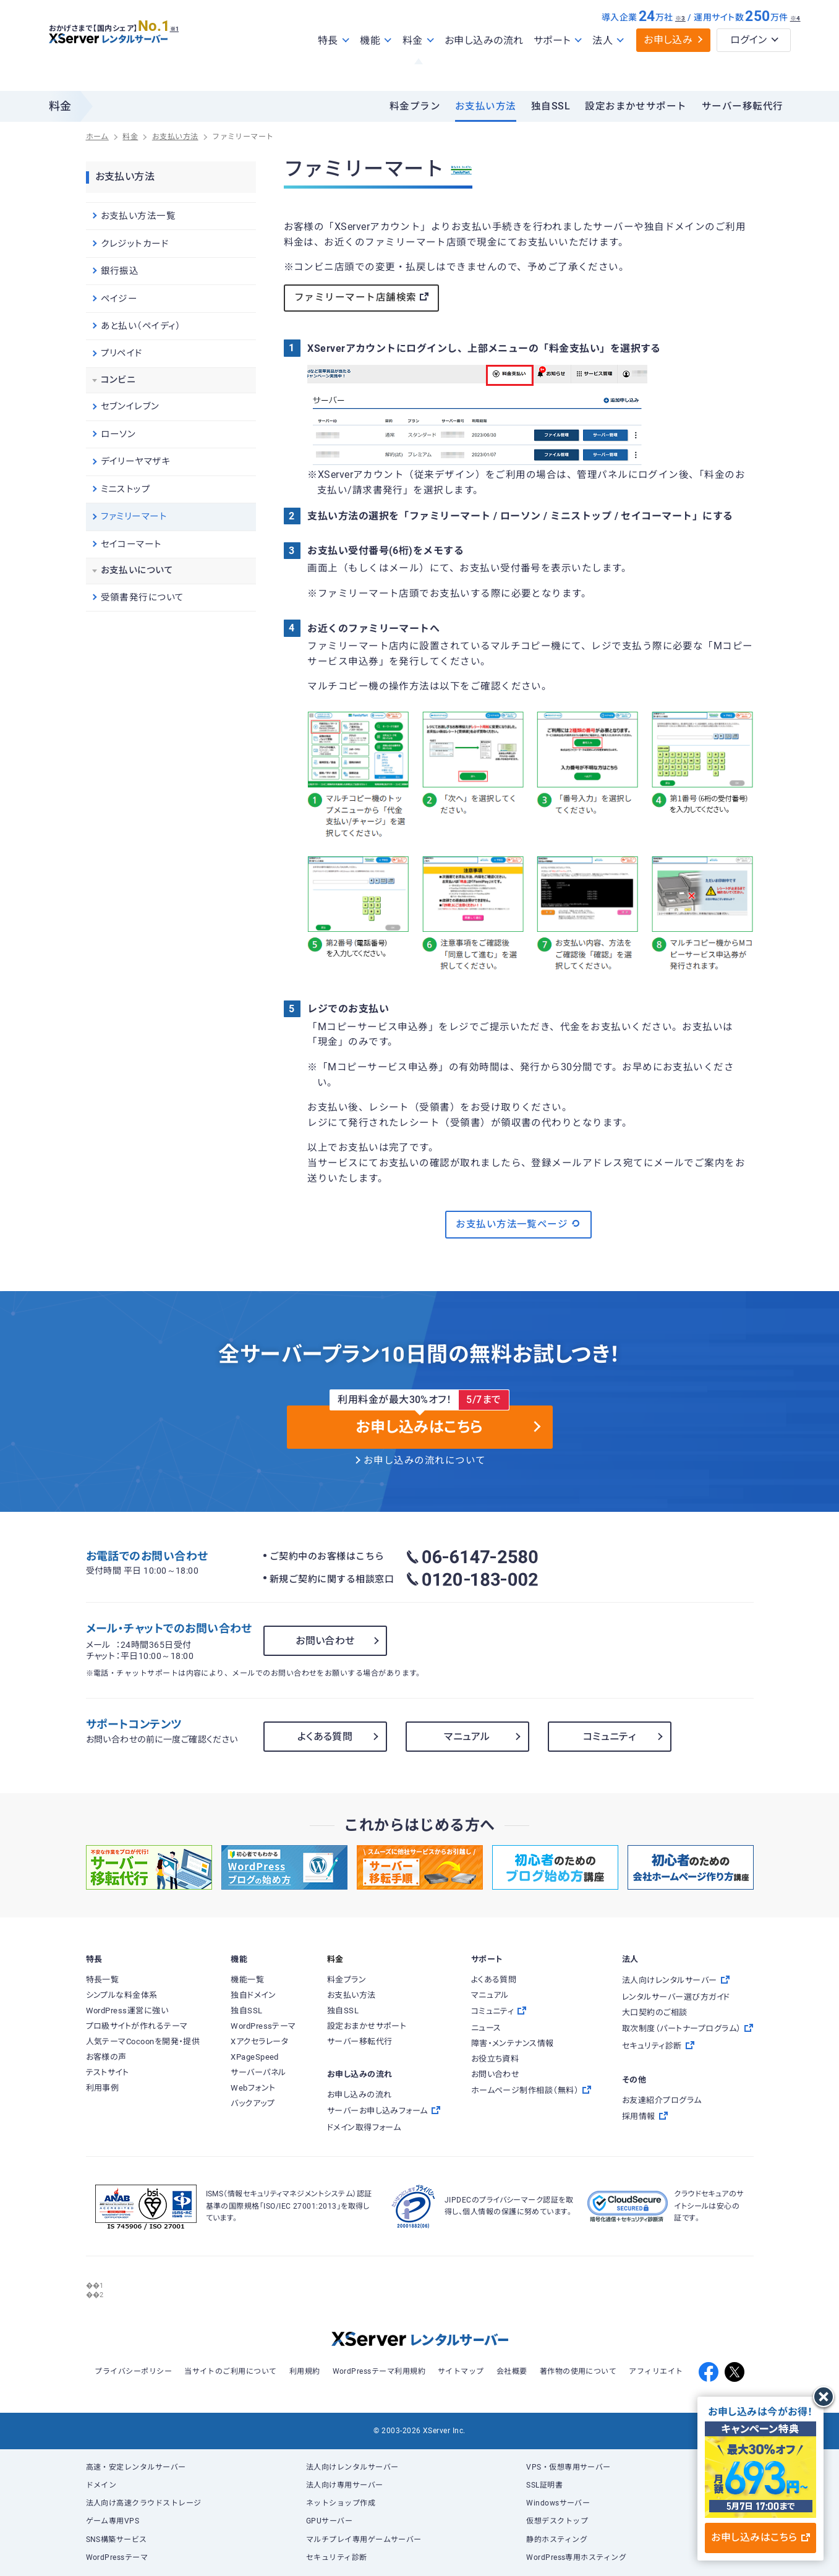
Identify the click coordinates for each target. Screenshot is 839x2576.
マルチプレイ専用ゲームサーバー (364, 2539)
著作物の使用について (578, 2371)
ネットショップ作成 (340, 2503)
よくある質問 (325, 1736)
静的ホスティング (556, 2539)
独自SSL (550, 106)
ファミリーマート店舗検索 (361, 297)
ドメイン (101, 2485)
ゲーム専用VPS (113, 2521)
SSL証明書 (544, 2485)
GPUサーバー (329, 2521)
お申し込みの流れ (484, 67)
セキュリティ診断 (336, 2557)
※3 (680, 44)
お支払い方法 (485, 106)
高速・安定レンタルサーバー (136, 2467)
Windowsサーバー (558, 2503)
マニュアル (467, 1736)
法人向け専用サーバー (344, 2485)
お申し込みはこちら (760, 2537)
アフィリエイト (656, 2371)
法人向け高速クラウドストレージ (144, 2503)
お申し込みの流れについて (425, 1460)
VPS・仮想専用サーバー (568, 2467)
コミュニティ (609, 1736)
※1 (188, 50)
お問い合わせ (325, 1641)
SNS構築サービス (116, 2539)
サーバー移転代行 (742, 106)
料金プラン (415, 106)
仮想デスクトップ (557, 2521)
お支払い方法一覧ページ (518, 1223)
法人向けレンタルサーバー (352, 2467)
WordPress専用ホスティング (576, 2557)
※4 (795, 44)
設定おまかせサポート (636, 106)
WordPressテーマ (117, 2557)
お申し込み (668, 66)
